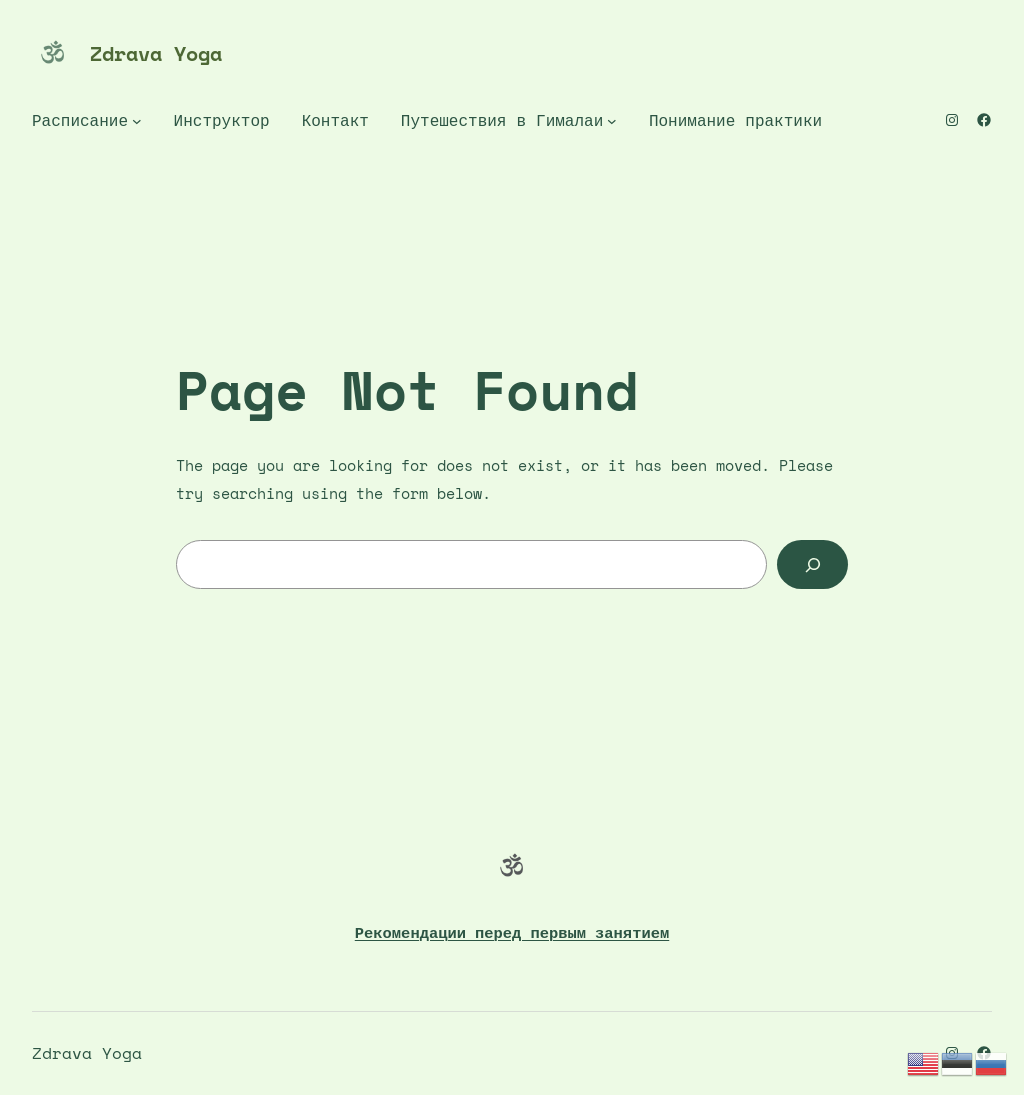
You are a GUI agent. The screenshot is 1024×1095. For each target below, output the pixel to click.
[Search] (812, 564)
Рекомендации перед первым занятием (512, 932)
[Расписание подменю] (137, 121)
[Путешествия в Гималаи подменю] (612, 121)
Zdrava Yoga (156, 53)
